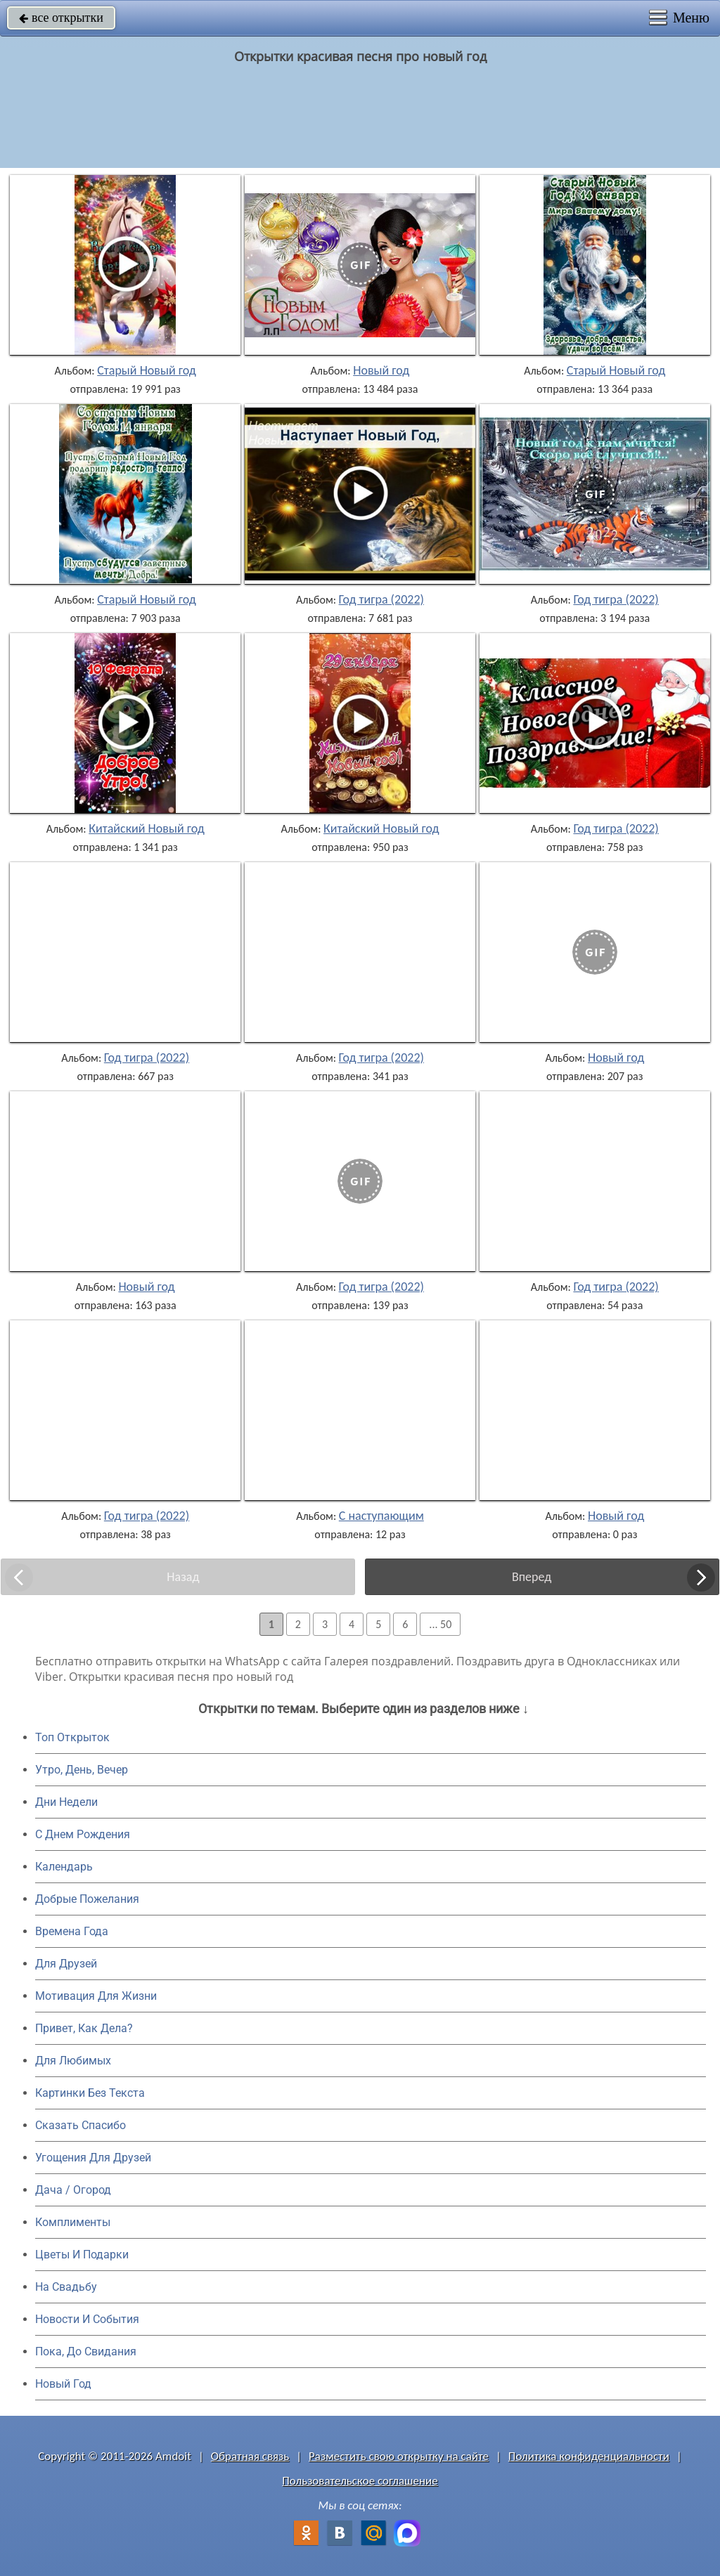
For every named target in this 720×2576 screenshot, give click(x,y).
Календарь (64, 1866)
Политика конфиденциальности (588, 2456)
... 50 (440, 1624)
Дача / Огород (73, 2190)
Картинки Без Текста (90, 2093)
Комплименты (72, 2222)
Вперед (531, 1577)
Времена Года (71, 1931)
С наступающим (381, 1515)
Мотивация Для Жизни (96, 1996)
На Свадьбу (66, 2287)
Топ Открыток (72, 1737)
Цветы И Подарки (82, 2254)
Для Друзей (66, 1963)
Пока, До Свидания (85, 2351)
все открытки (61, 18)
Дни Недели (66, 1802)
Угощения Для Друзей (93, 2157)
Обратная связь (250, 2456)
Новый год (381, 370)
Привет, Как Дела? (84, 2028)
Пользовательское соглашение (359, 2480)
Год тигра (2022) (381, 599)
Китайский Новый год (147, 828)
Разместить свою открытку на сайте (399, 2456)
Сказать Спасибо (80, 2125)
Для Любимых (73, 2060)
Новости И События (87, 2319)
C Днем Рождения (82, 1834)
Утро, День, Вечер (81, 1769)
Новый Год (63, 2383)
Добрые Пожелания (87, 1899)
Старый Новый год (146, 370)
